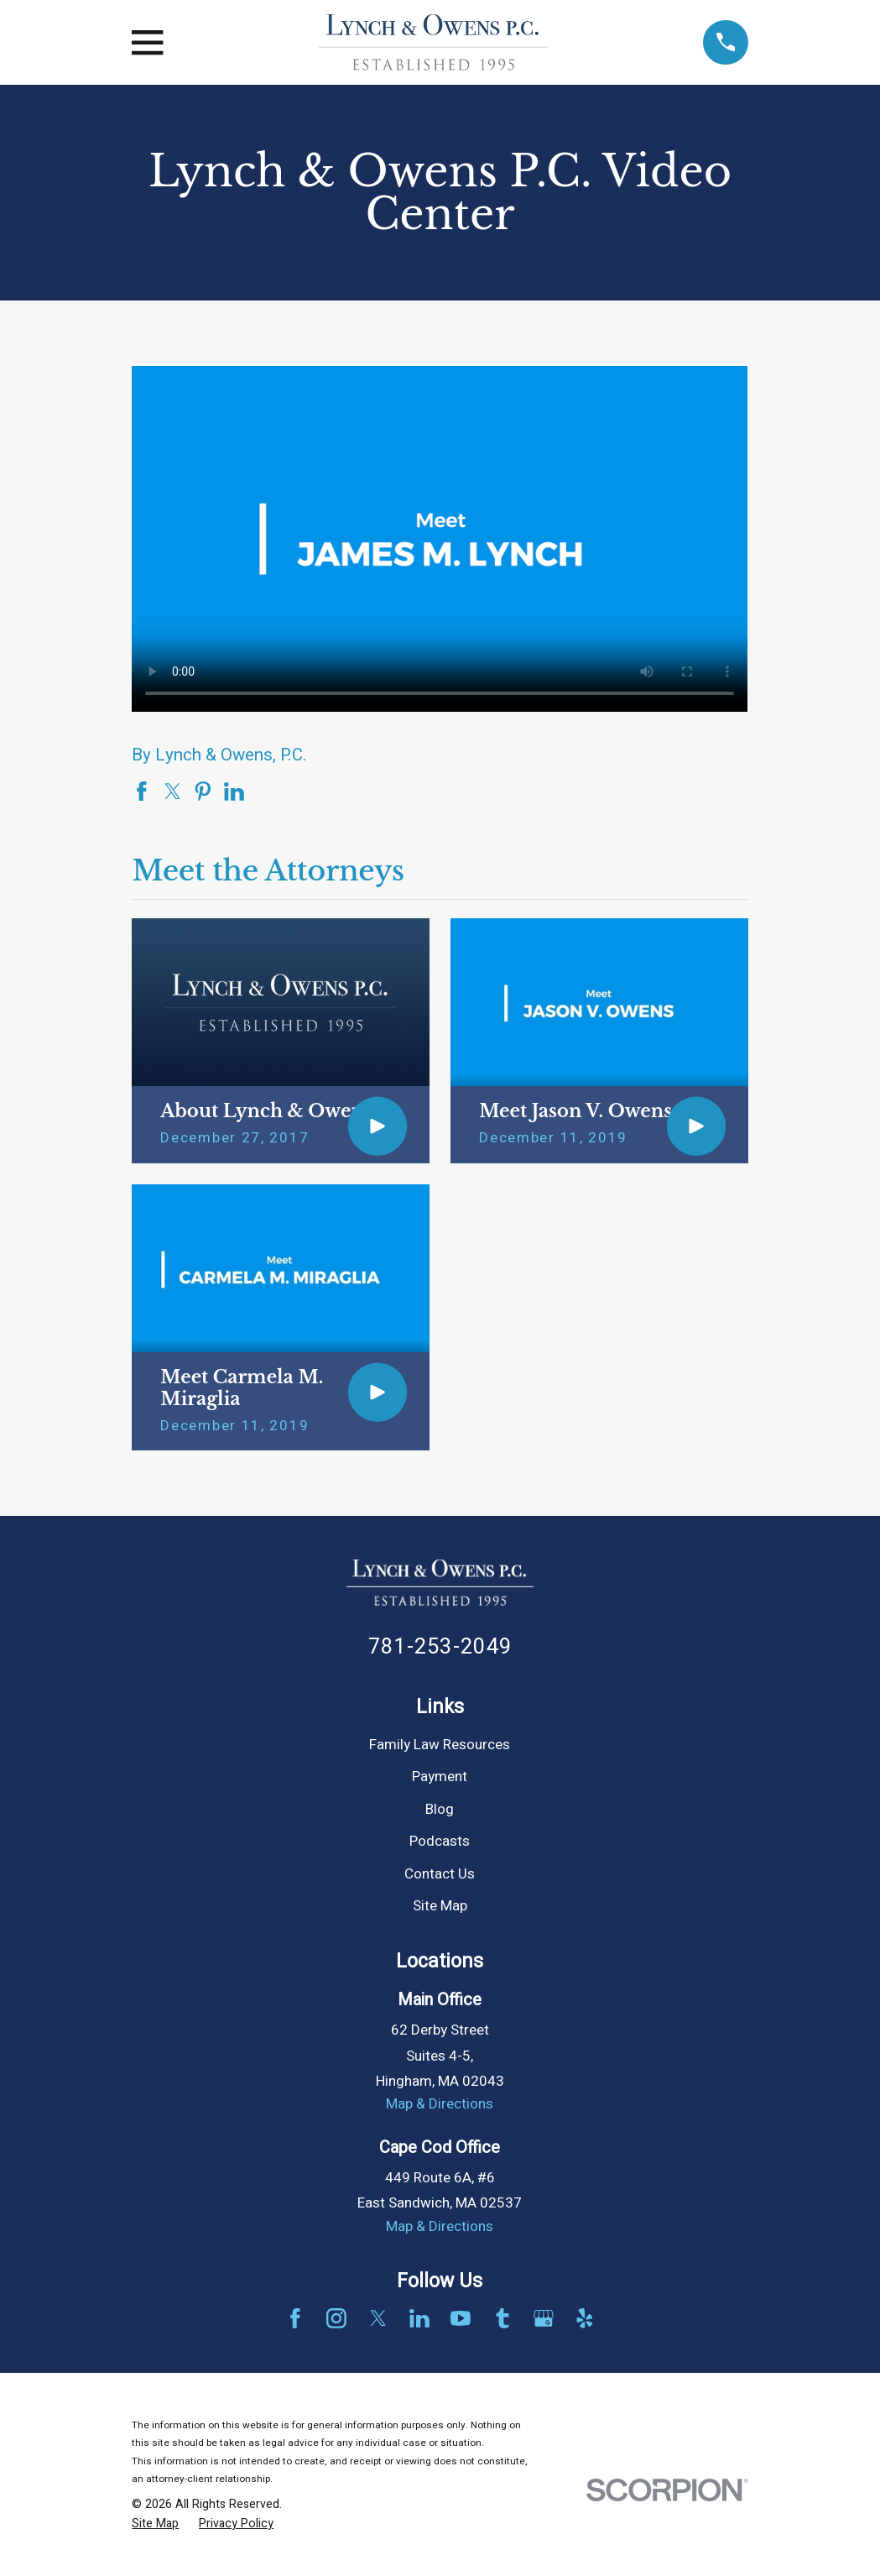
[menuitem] (155, 2524)
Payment (439, 1776)
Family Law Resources (439, 1744)
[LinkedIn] (419, 2318)
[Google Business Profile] (544, 2318)
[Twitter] (378, 2318)
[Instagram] (336, 2318)
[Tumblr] (502, 2318)
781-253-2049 (440, 1647)
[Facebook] (295, 2318)
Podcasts (439, 1841)
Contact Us (439, 1873)
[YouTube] (460, 2318)
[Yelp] (585, 2318)
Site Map (440, 1905)
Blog (439, 1809)
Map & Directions (439, 2103)
